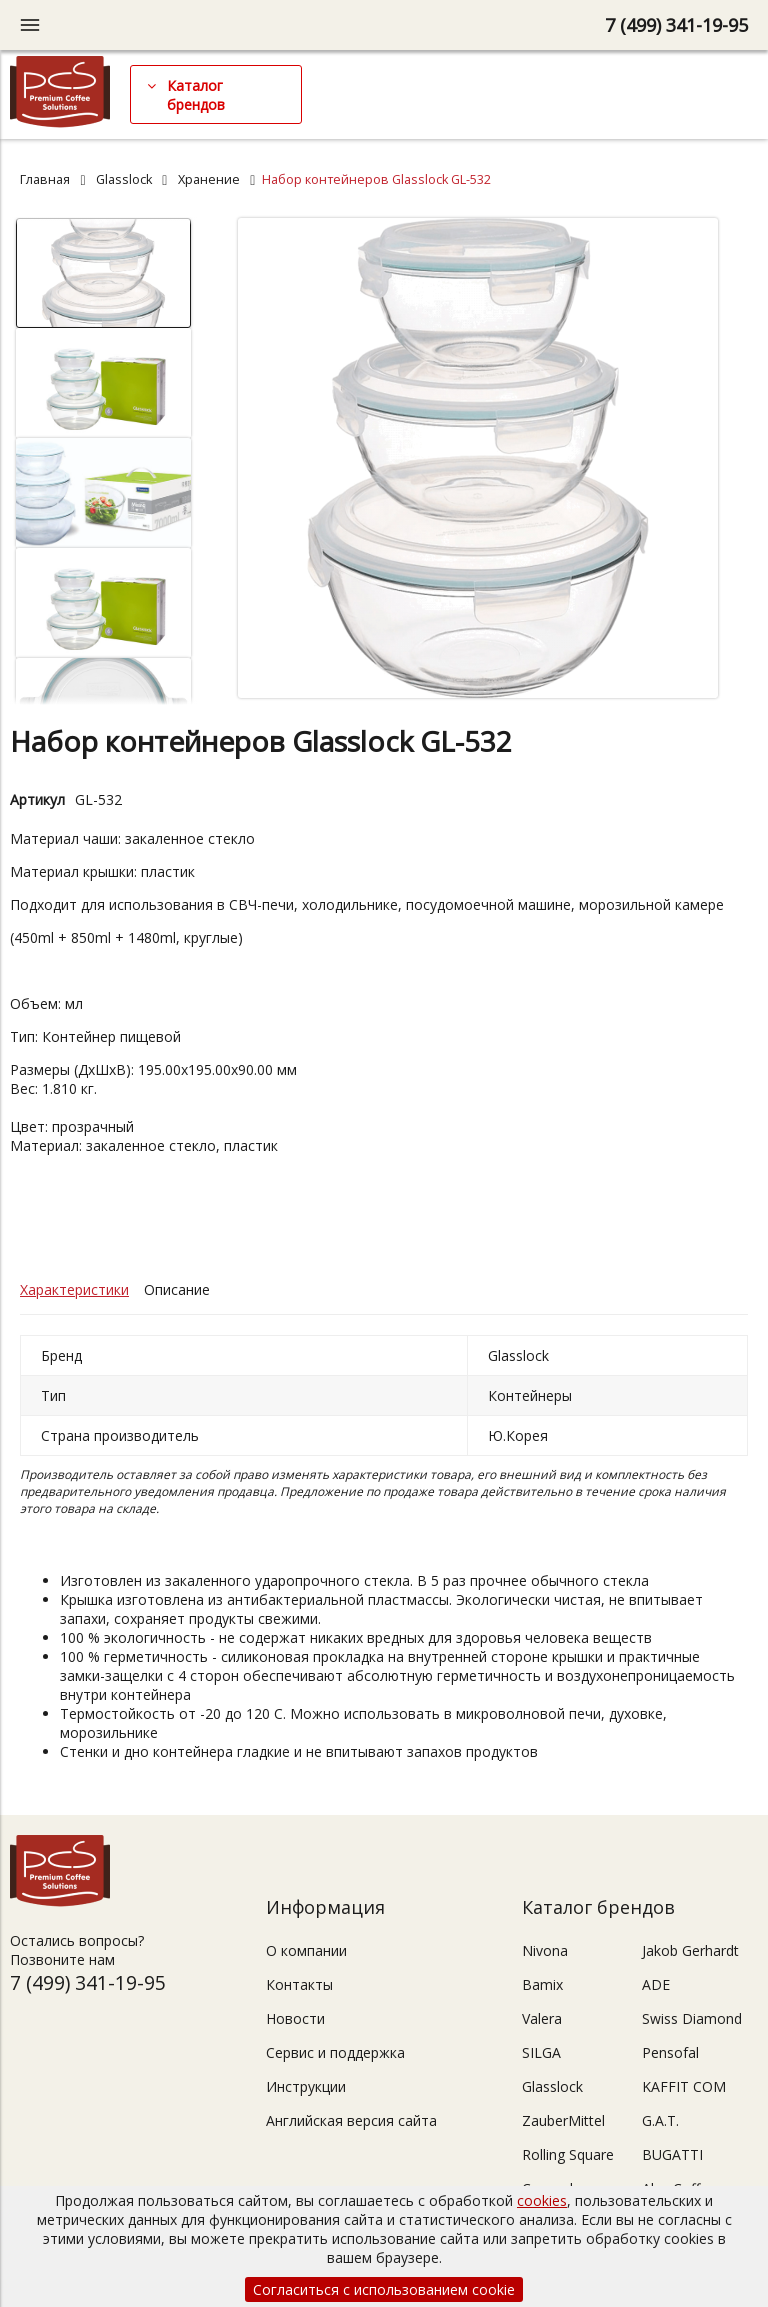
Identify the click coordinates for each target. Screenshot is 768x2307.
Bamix (542, 1984)
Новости (295, 2018)
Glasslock (124, 179)
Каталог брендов (196, 95)
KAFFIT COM (684, 2086)
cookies (542, 2200)
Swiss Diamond (692, 2018)
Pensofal (670, 2052)
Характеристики (74, 1289)
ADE (656, 1984)
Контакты (299, 1984)
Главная (45, 179)
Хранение (209, 179)
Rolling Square (568, 2154)
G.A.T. (660, 2120)
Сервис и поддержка (335, 2052)
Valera (542, 2018)
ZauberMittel (563, 2120)
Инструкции (306, 2086)
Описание (177, 1289)
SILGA (541, 2052)
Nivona (545, 1950)
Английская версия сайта (351, 2120)
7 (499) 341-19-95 (676, 25)
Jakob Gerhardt (690, 1950)
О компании (306, 1950)
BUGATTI (672, 2154)
